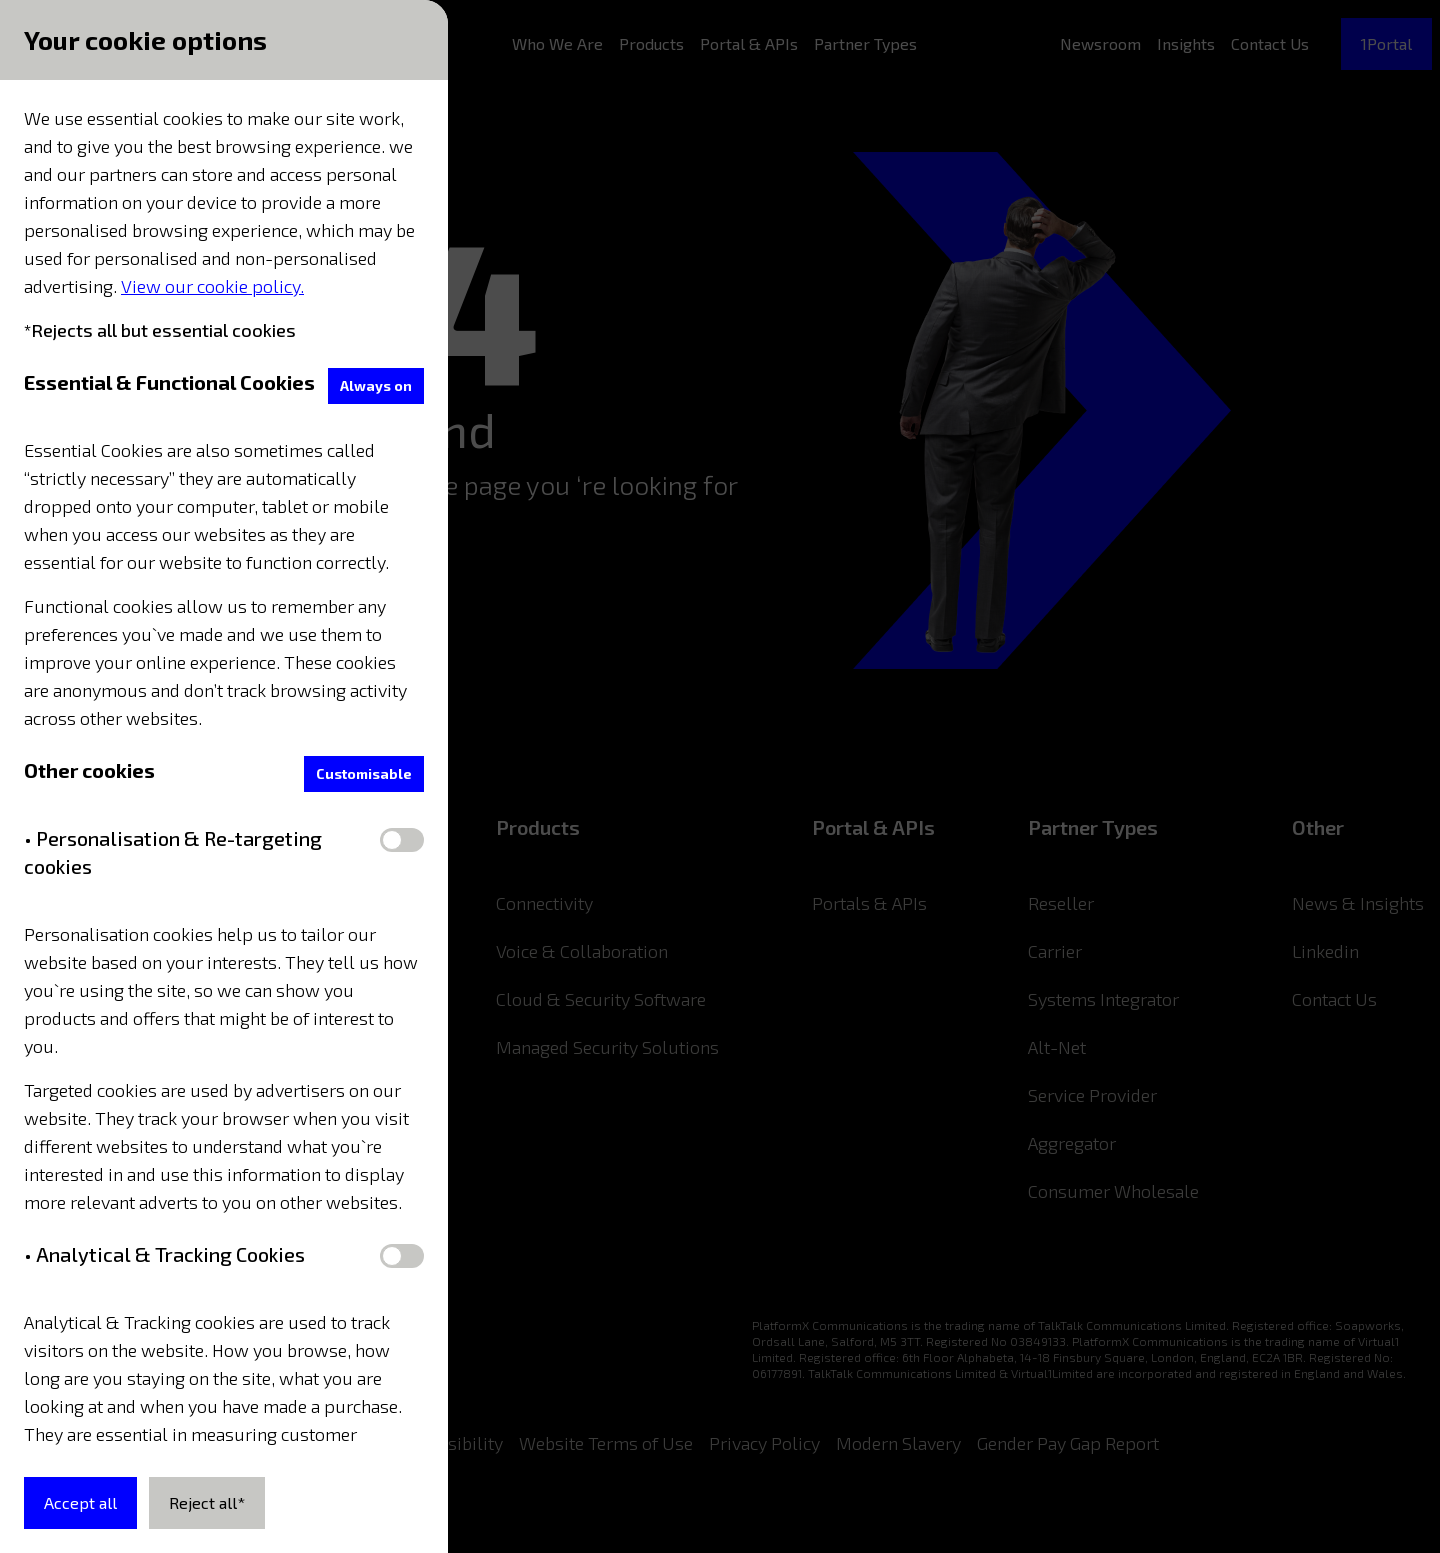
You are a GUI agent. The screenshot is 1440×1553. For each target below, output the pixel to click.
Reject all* (207, 1502)
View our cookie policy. (212, 286)
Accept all (80, 1502)
